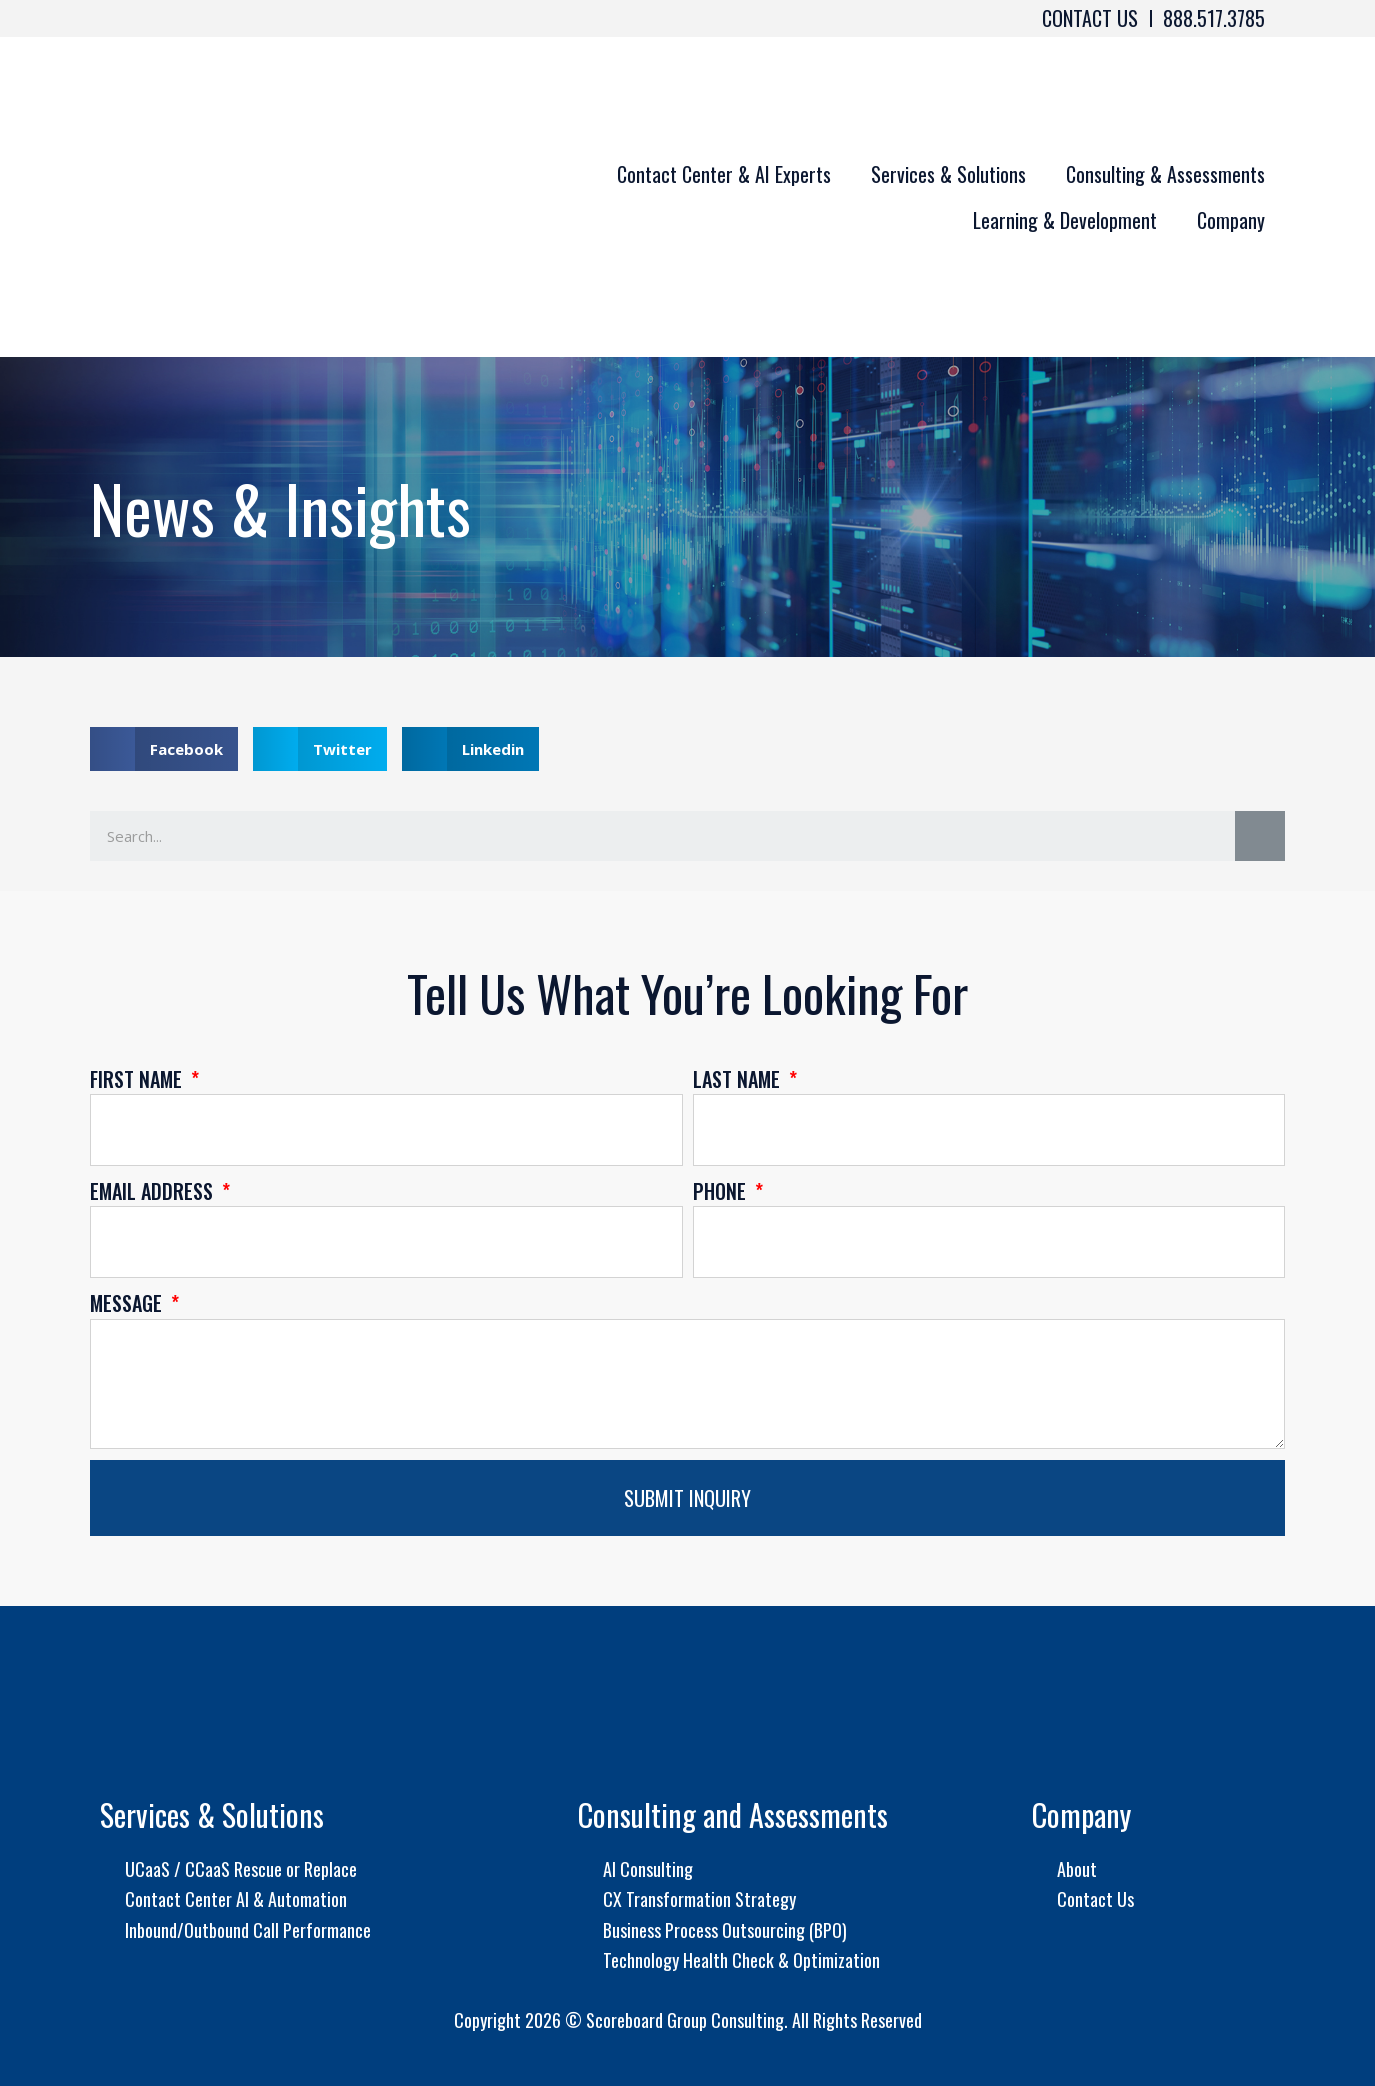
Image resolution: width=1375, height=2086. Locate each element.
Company (1231, 220)
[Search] (1260, 836)
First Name (138, 1079)
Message (128, 1303)
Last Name (739, 1079)
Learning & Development (1065, 220)
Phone (722, 1191)
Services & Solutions (948, 174)
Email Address (154, 1191)
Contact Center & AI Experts (724, 174)
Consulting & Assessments (1165, 174)
